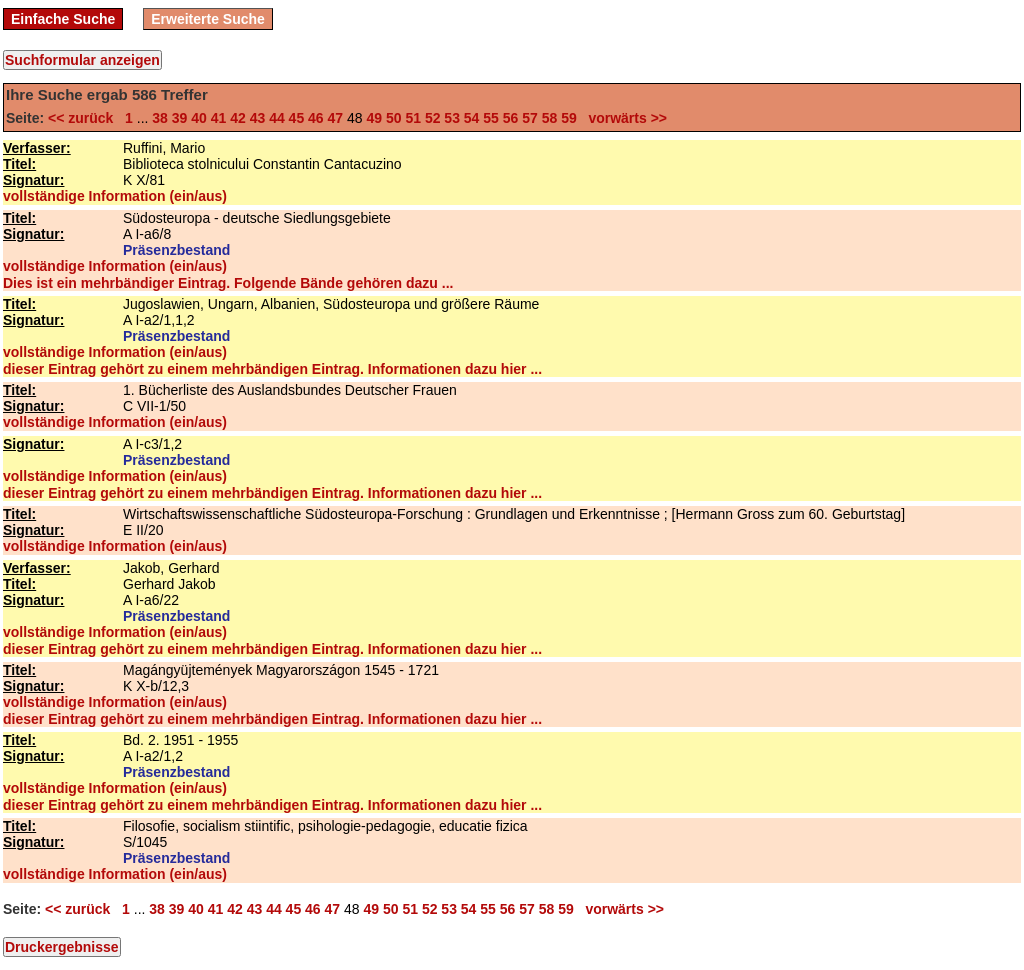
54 (472, 118)
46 (316, 118)
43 (258, 118)
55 (491, 118)
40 (199, 118)
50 (394, 118)
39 (180, 118)
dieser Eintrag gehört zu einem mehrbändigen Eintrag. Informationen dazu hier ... (272, 369)
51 (413, 118)
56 (511, 118)
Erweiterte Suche (208, 19)
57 (530, 118)
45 (297, 118)
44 (277, 118)
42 (238, 118)
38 (160, 118)
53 (452, 118)
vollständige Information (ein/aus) (115, 196)
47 (336, 118)
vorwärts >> (624, 118)
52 (433, 118)
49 (374, 118)
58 (550, 118)
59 (569, 118)
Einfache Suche (63, 19)
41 (219, 118)
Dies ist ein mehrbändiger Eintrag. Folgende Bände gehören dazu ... (228, 283)
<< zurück (84, 118)
